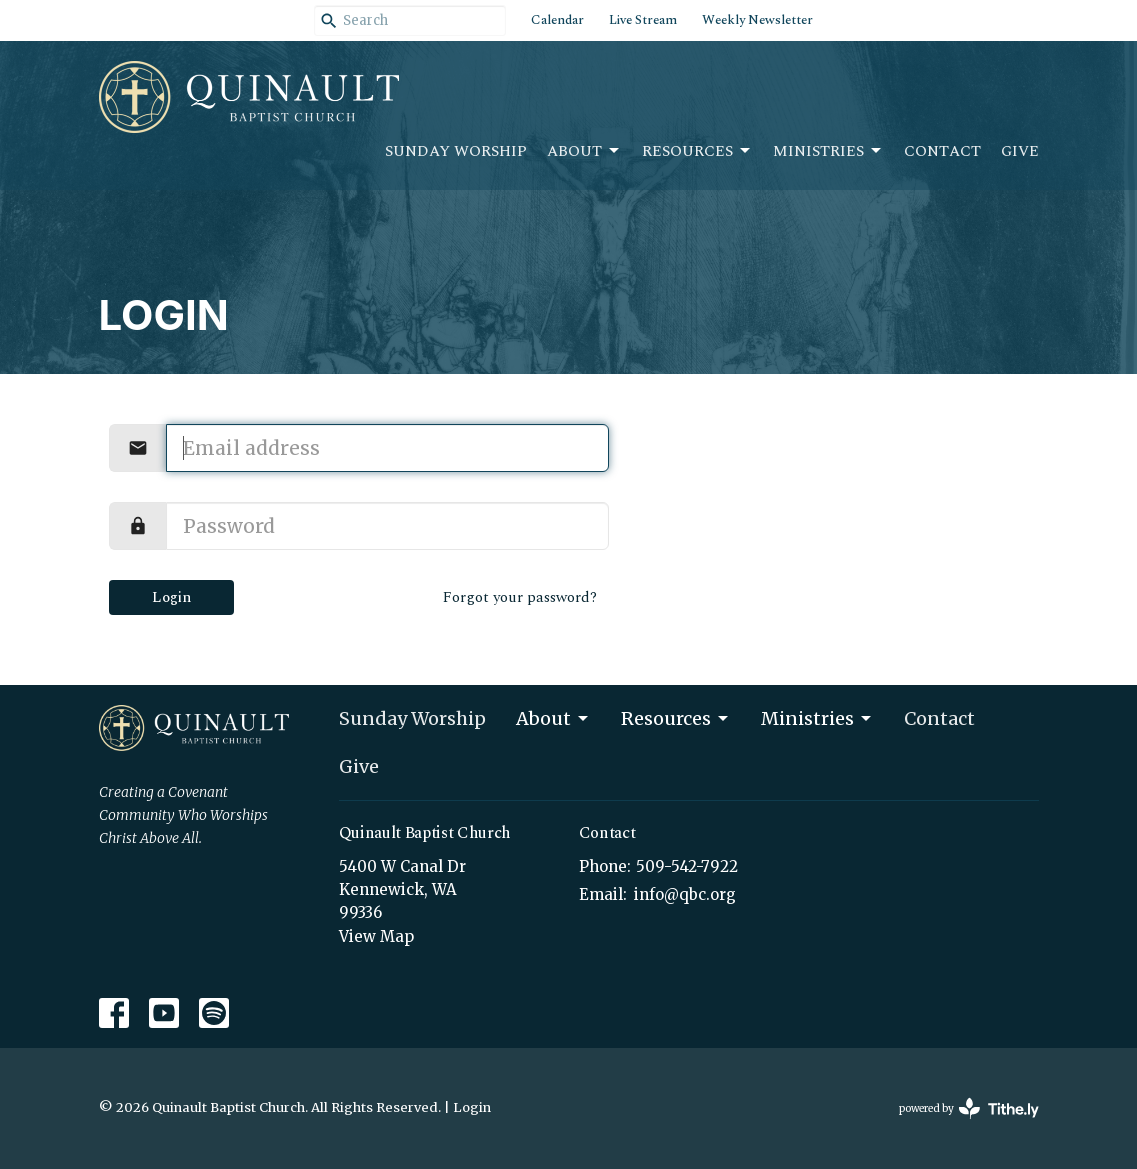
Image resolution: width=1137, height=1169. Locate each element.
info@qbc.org (685, 894)
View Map (376, 936)
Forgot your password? (520, 597)
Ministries (828, 151)
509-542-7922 (687, 866)
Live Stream (643, 20)
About (584, 151)
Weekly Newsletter (757, 20)
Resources (697, 151)
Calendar (557, 20)
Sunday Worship (456, 151)
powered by (969, 1108)
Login (171, 597)
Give (1020, 151)
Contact (942, 151)
